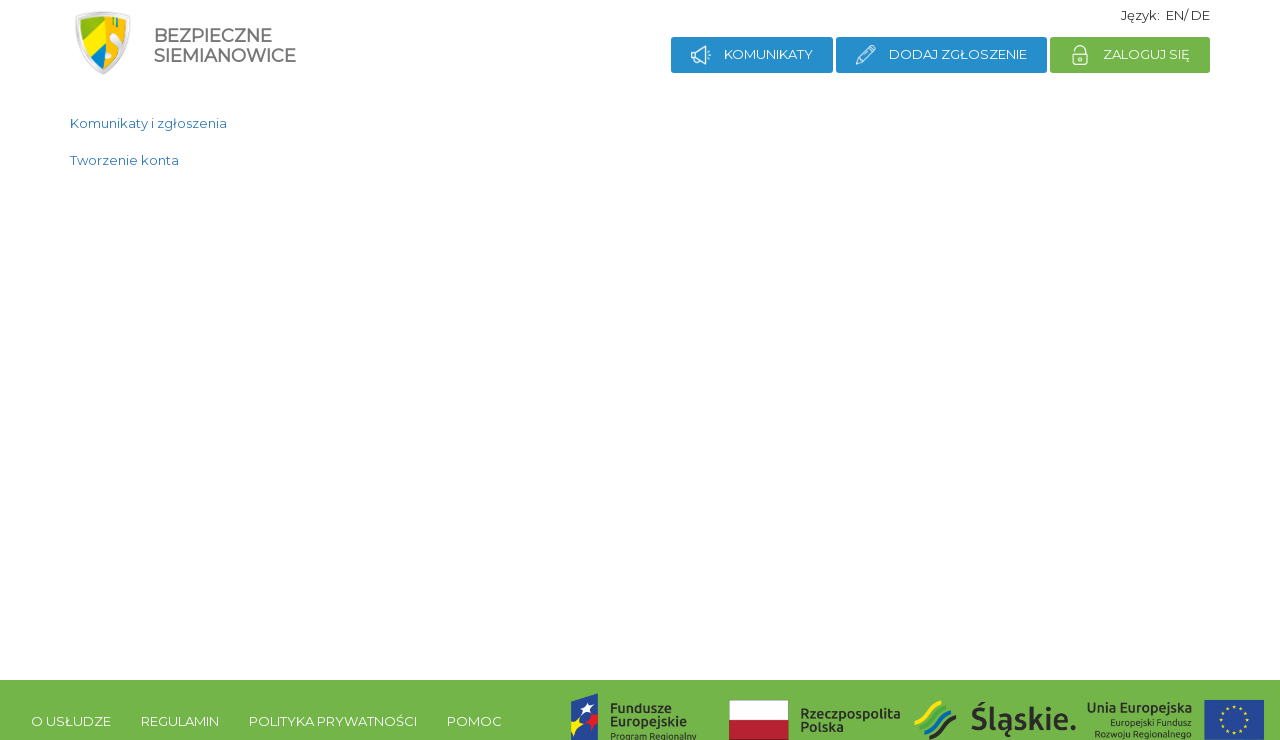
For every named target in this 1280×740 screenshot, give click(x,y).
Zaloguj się (1130, 55)
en (1175, 15)
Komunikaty (752, 55)
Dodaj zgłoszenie (941, 55)
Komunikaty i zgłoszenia (148, 123)
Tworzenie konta (124, 160)
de (1200, 15)
